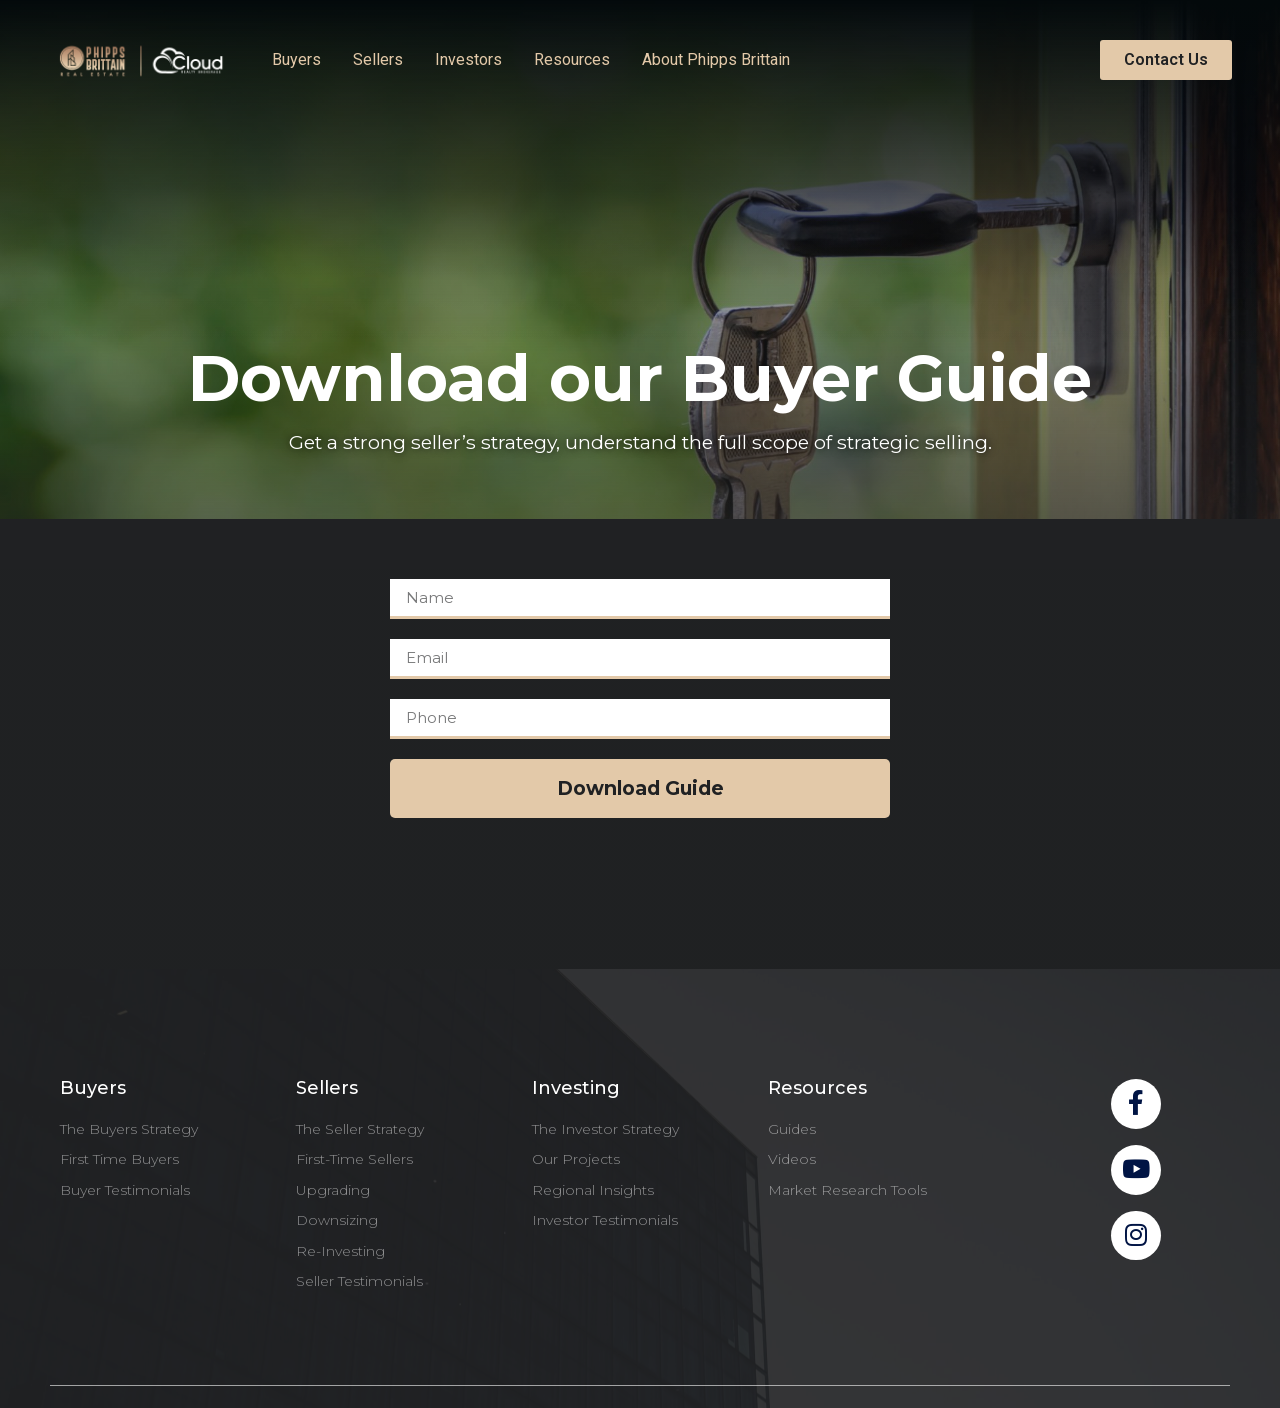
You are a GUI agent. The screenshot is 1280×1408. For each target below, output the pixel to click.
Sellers (378, 59)
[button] (1166, 60)
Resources (572, 59)
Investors (468, 59)
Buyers (296, 59)
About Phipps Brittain (716, 59)
